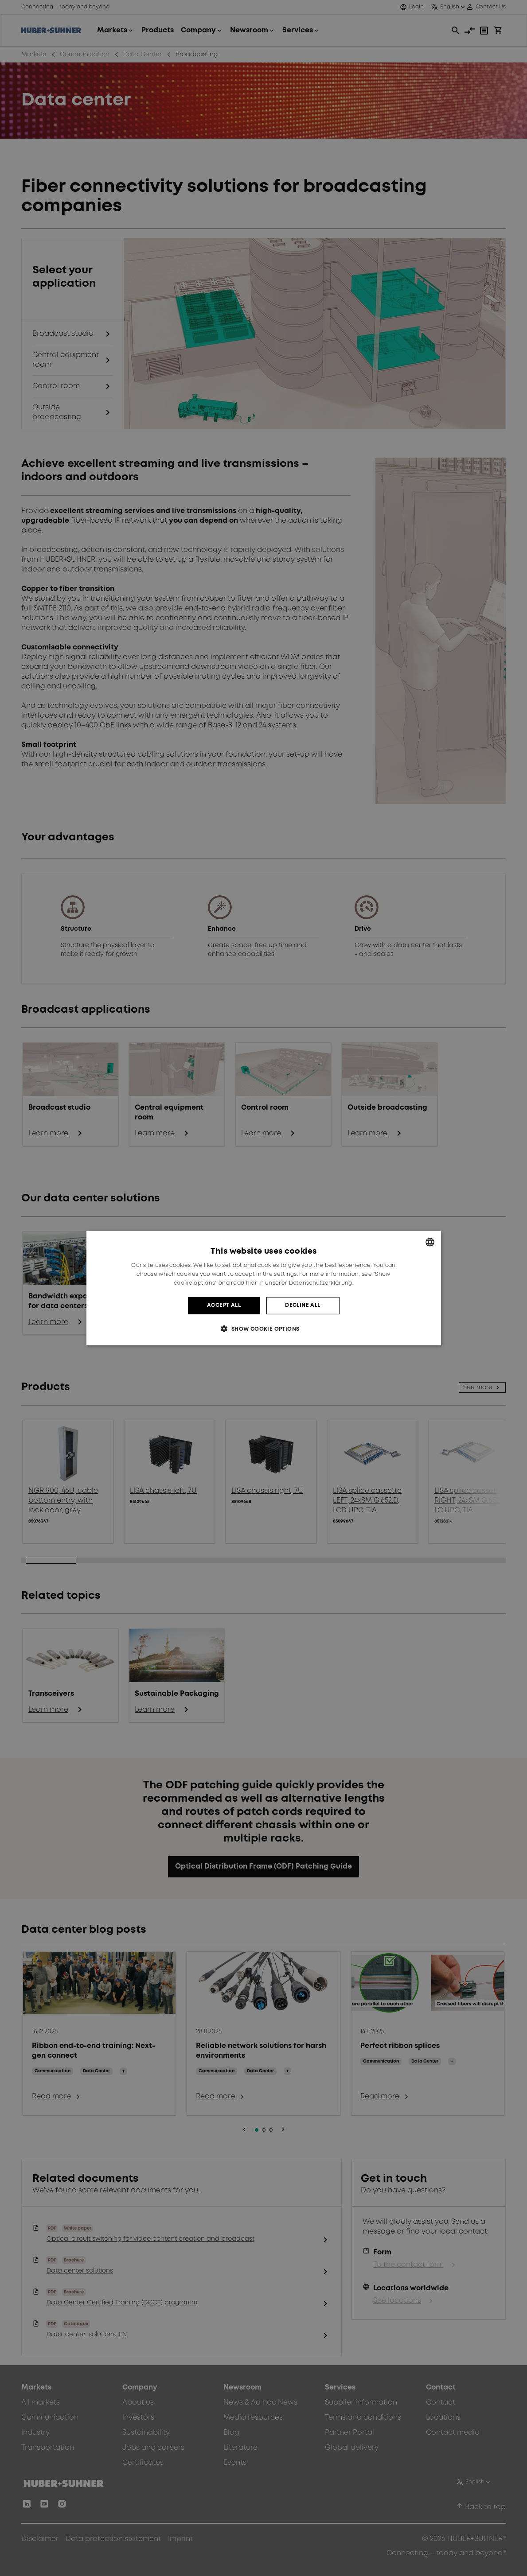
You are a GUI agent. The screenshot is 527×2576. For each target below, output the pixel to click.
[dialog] (263, 1288)
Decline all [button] (302, 1305)
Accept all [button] (224, 1305)
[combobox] (430, 1241)
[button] (263, 1328)
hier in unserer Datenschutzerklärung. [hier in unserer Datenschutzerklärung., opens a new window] (299, 1283)
